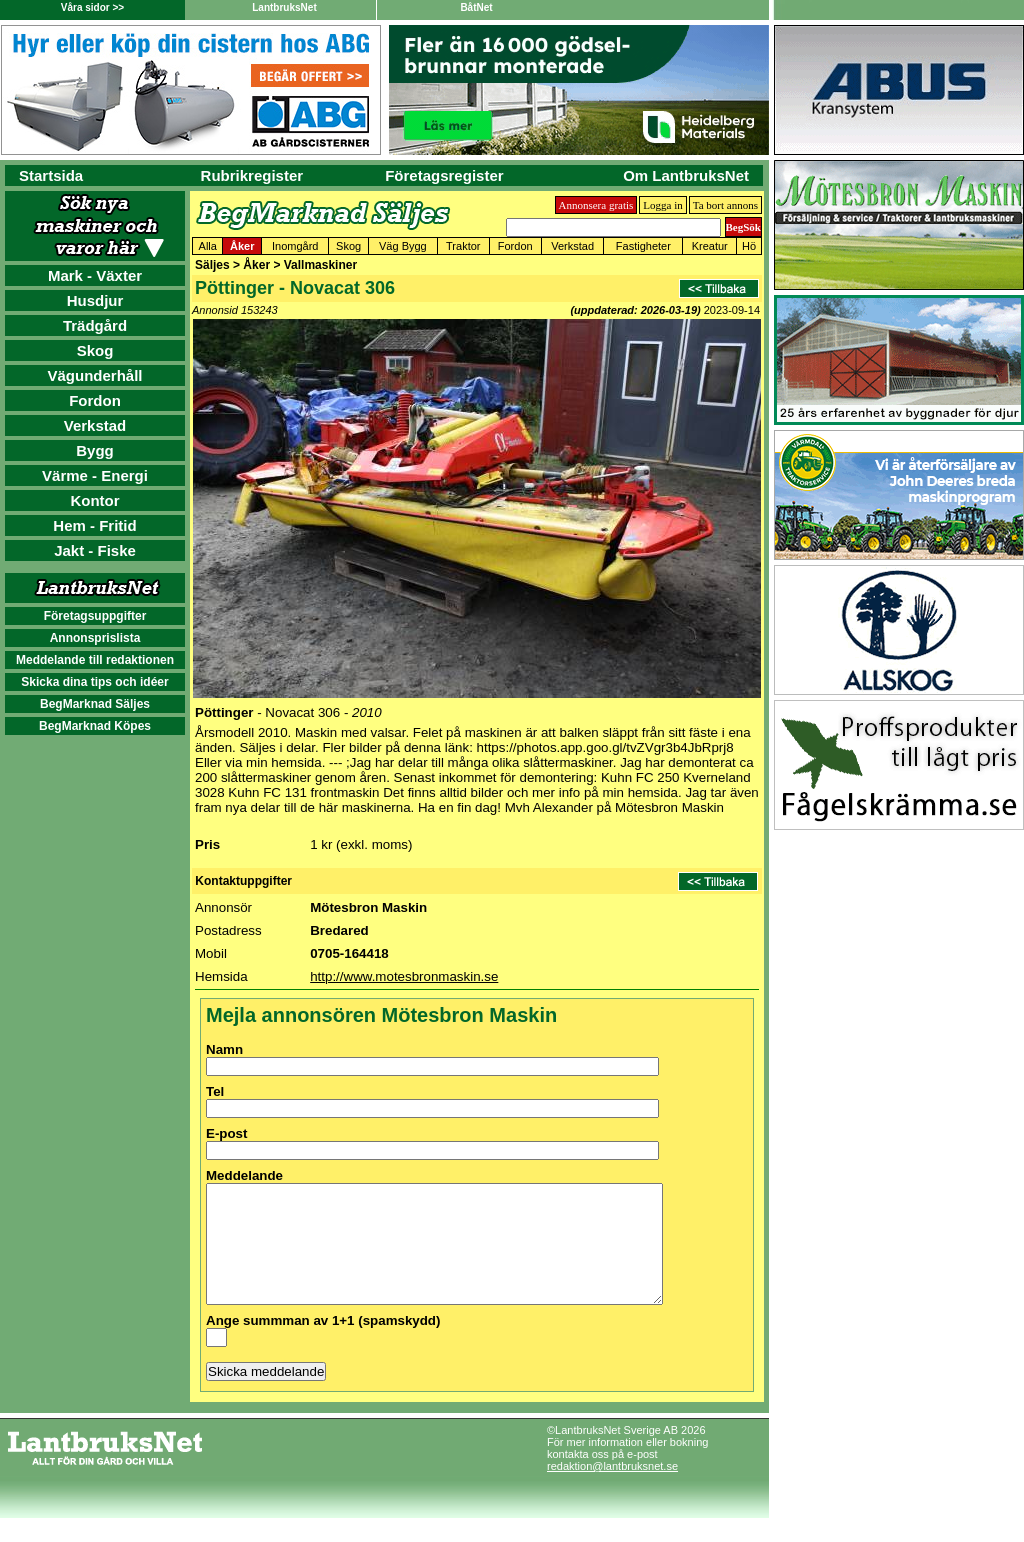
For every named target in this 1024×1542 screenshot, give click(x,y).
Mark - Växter (95, 275)
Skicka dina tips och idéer (94, 682)
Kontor (94, 500)
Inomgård (295, 246)
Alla (208, 246)
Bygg (95, 450)
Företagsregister (444, 175)
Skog (95, 350)
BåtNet (476, 7)
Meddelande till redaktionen (95, 660)
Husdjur (95, 300)
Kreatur (710, 246)
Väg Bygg (403, 246)
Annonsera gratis (596, 205)
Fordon (95, 400)
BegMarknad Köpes (95, 726)
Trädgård (95, 325)
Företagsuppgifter (95, 616)
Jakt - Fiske (95, 550)
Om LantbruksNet (686, 175)
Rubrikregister (252, 175)
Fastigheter (643, 246)
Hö (749, 246)
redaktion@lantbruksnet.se (612, 1490)
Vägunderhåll (94, 375)
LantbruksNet (284, 7)
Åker (242, 246)
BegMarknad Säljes (95, 704)
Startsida (51, 175)
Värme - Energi (95, 475)
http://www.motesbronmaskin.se (404, 976)
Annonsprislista (95, 638)
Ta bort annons (725, 205)
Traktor (463, 246)
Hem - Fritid (94, 525)
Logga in (662, 205)
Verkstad (95, 425)
